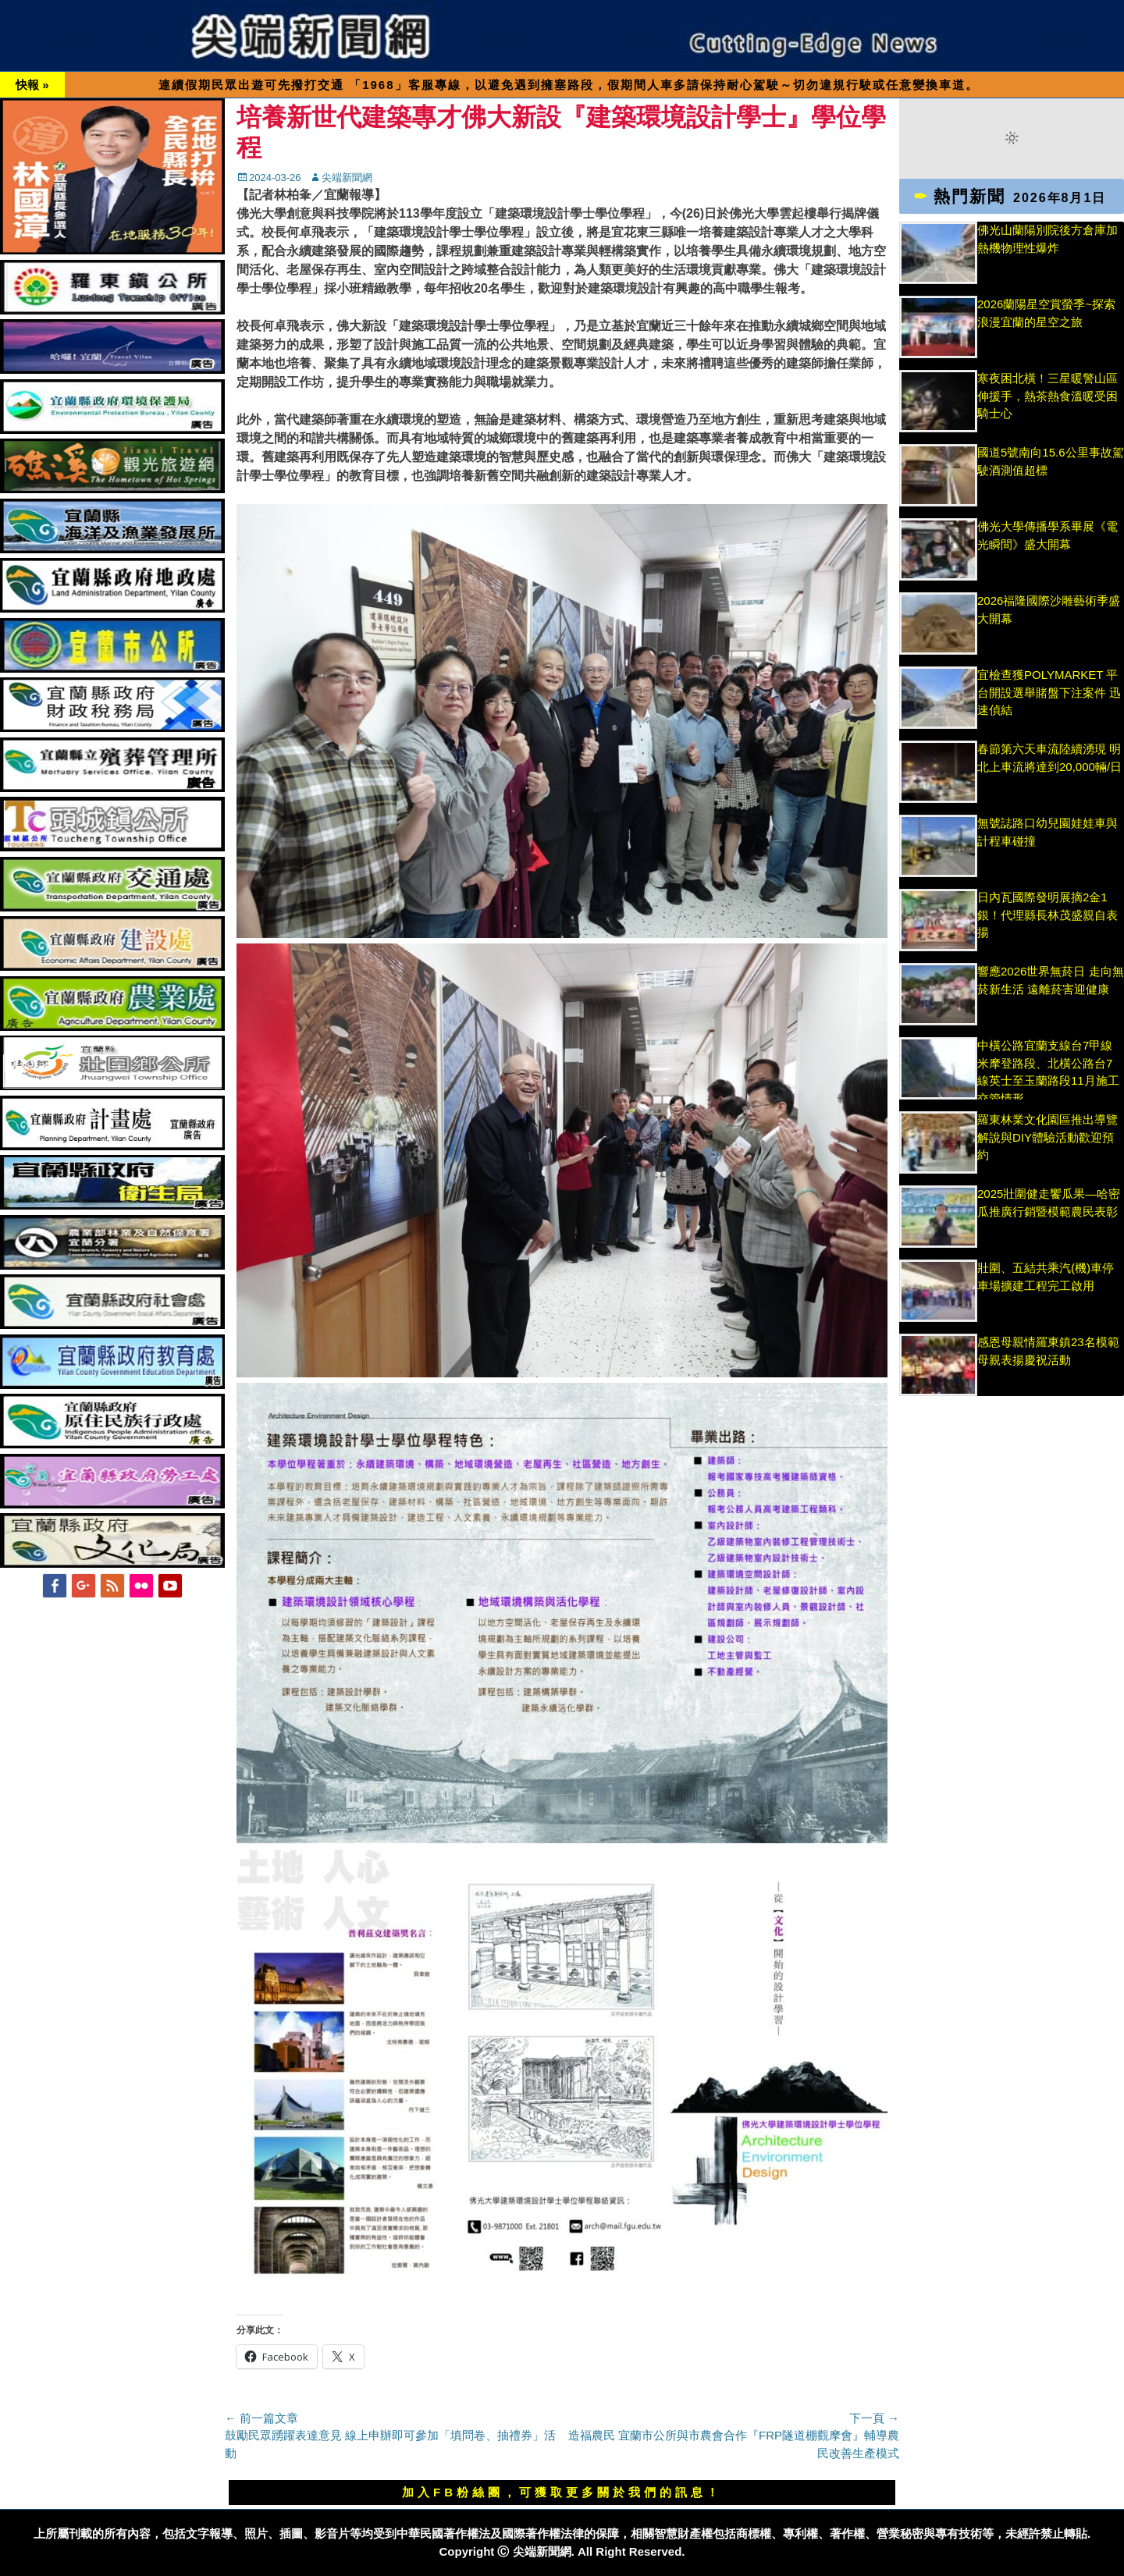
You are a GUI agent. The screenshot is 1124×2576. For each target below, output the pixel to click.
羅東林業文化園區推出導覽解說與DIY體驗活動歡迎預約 (1047, 1137)
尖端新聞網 (347, 177)
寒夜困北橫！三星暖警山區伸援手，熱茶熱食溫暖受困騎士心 (1047, 395)
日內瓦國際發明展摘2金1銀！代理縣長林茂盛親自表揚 (1047, 914)
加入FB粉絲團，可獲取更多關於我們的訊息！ (562, 2492)
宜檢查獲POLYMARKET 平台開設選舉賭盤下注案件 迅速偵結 (1049, 692)
